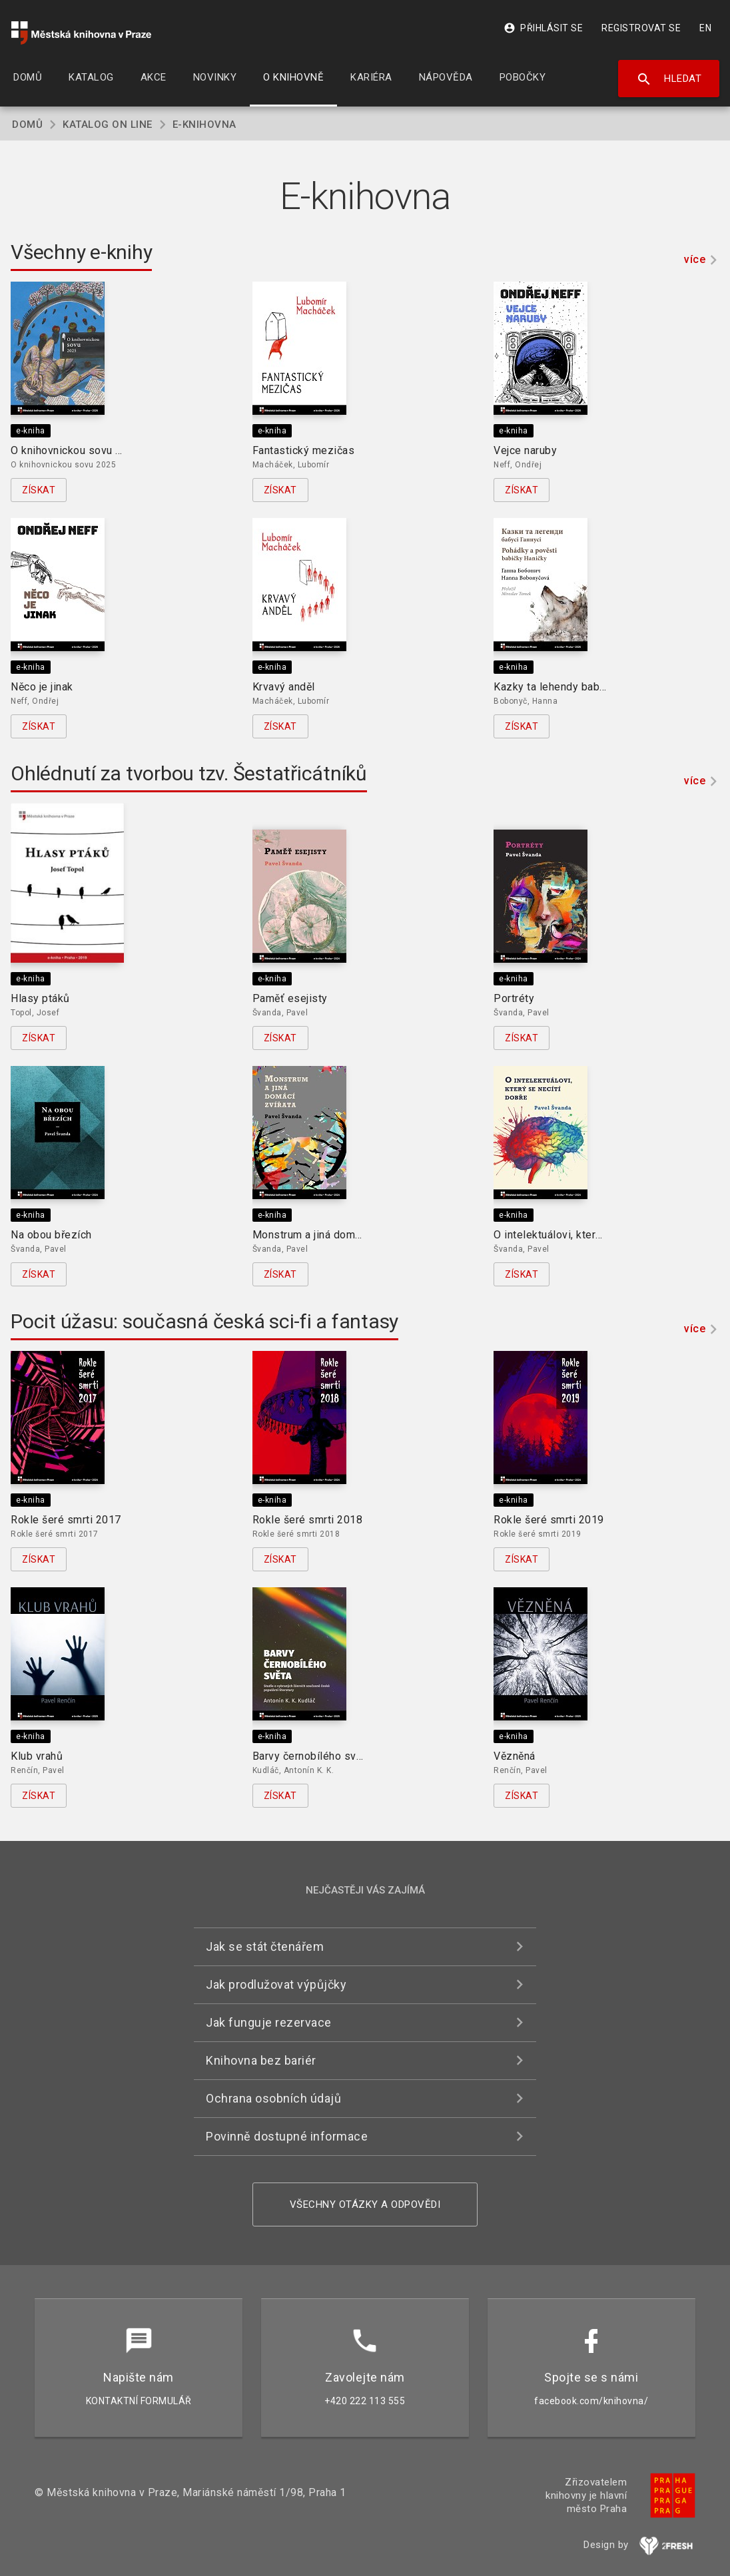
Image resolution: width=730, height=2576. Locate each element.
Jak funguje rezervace (269, 2022)
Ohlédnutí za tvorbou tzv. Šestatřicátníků (189, 773)
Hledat (669, 79)
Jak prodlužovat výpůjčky (276, 1984)
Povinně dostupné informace (287, 2136)
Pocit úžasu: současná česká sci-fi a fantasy (204, 1321)
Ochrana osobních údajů (273, 2098)
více (694, 259)
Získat (38, 490)
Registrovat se (641, 28)
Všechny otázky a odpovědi (365, 2204)
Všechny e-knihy (81, 252)
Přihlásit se (543, 28)
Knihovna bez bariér (261, 2060)
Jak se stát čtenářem (265, 1946)
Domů (27, 124)
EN (705, 28)
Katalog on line (108, 124)
